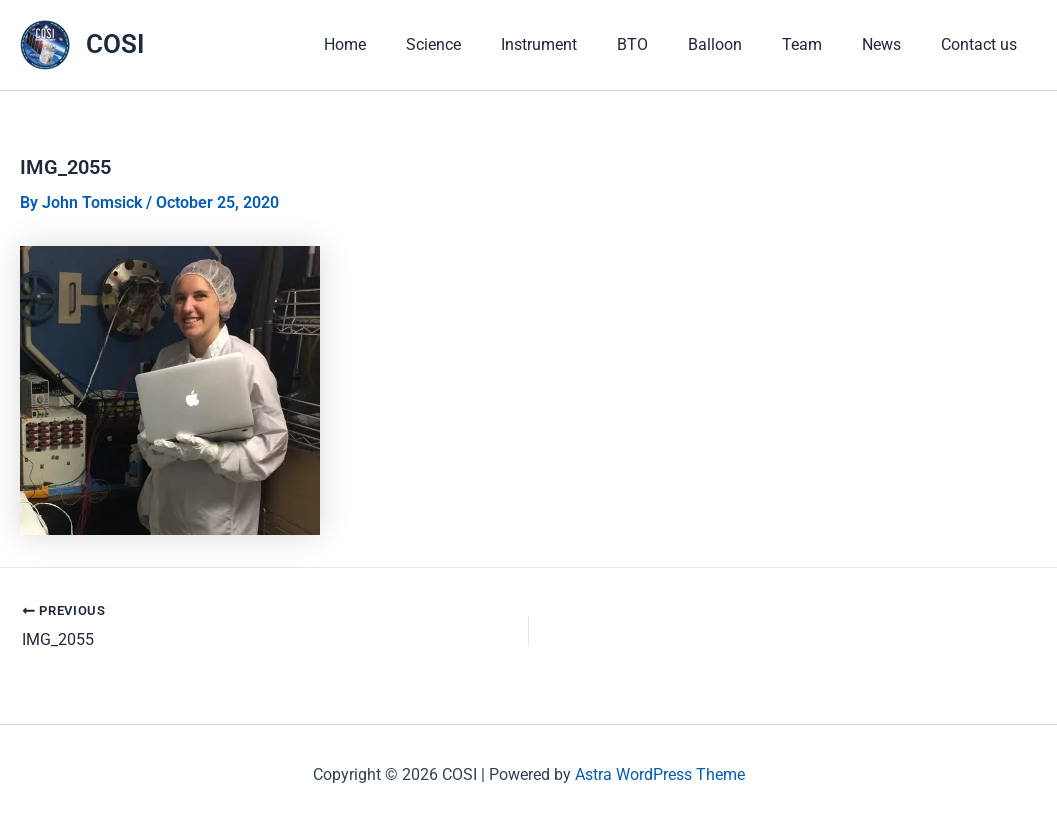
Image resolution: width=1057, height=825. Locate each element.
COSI (115, 59)
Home (345, 59)
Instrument (539, 59)
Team (802, 59)
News (881, 59)
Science (433, 59)
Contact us (979, 59)
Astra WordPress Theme (660, 774)
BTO (632, 59)
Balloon (715, 59)
